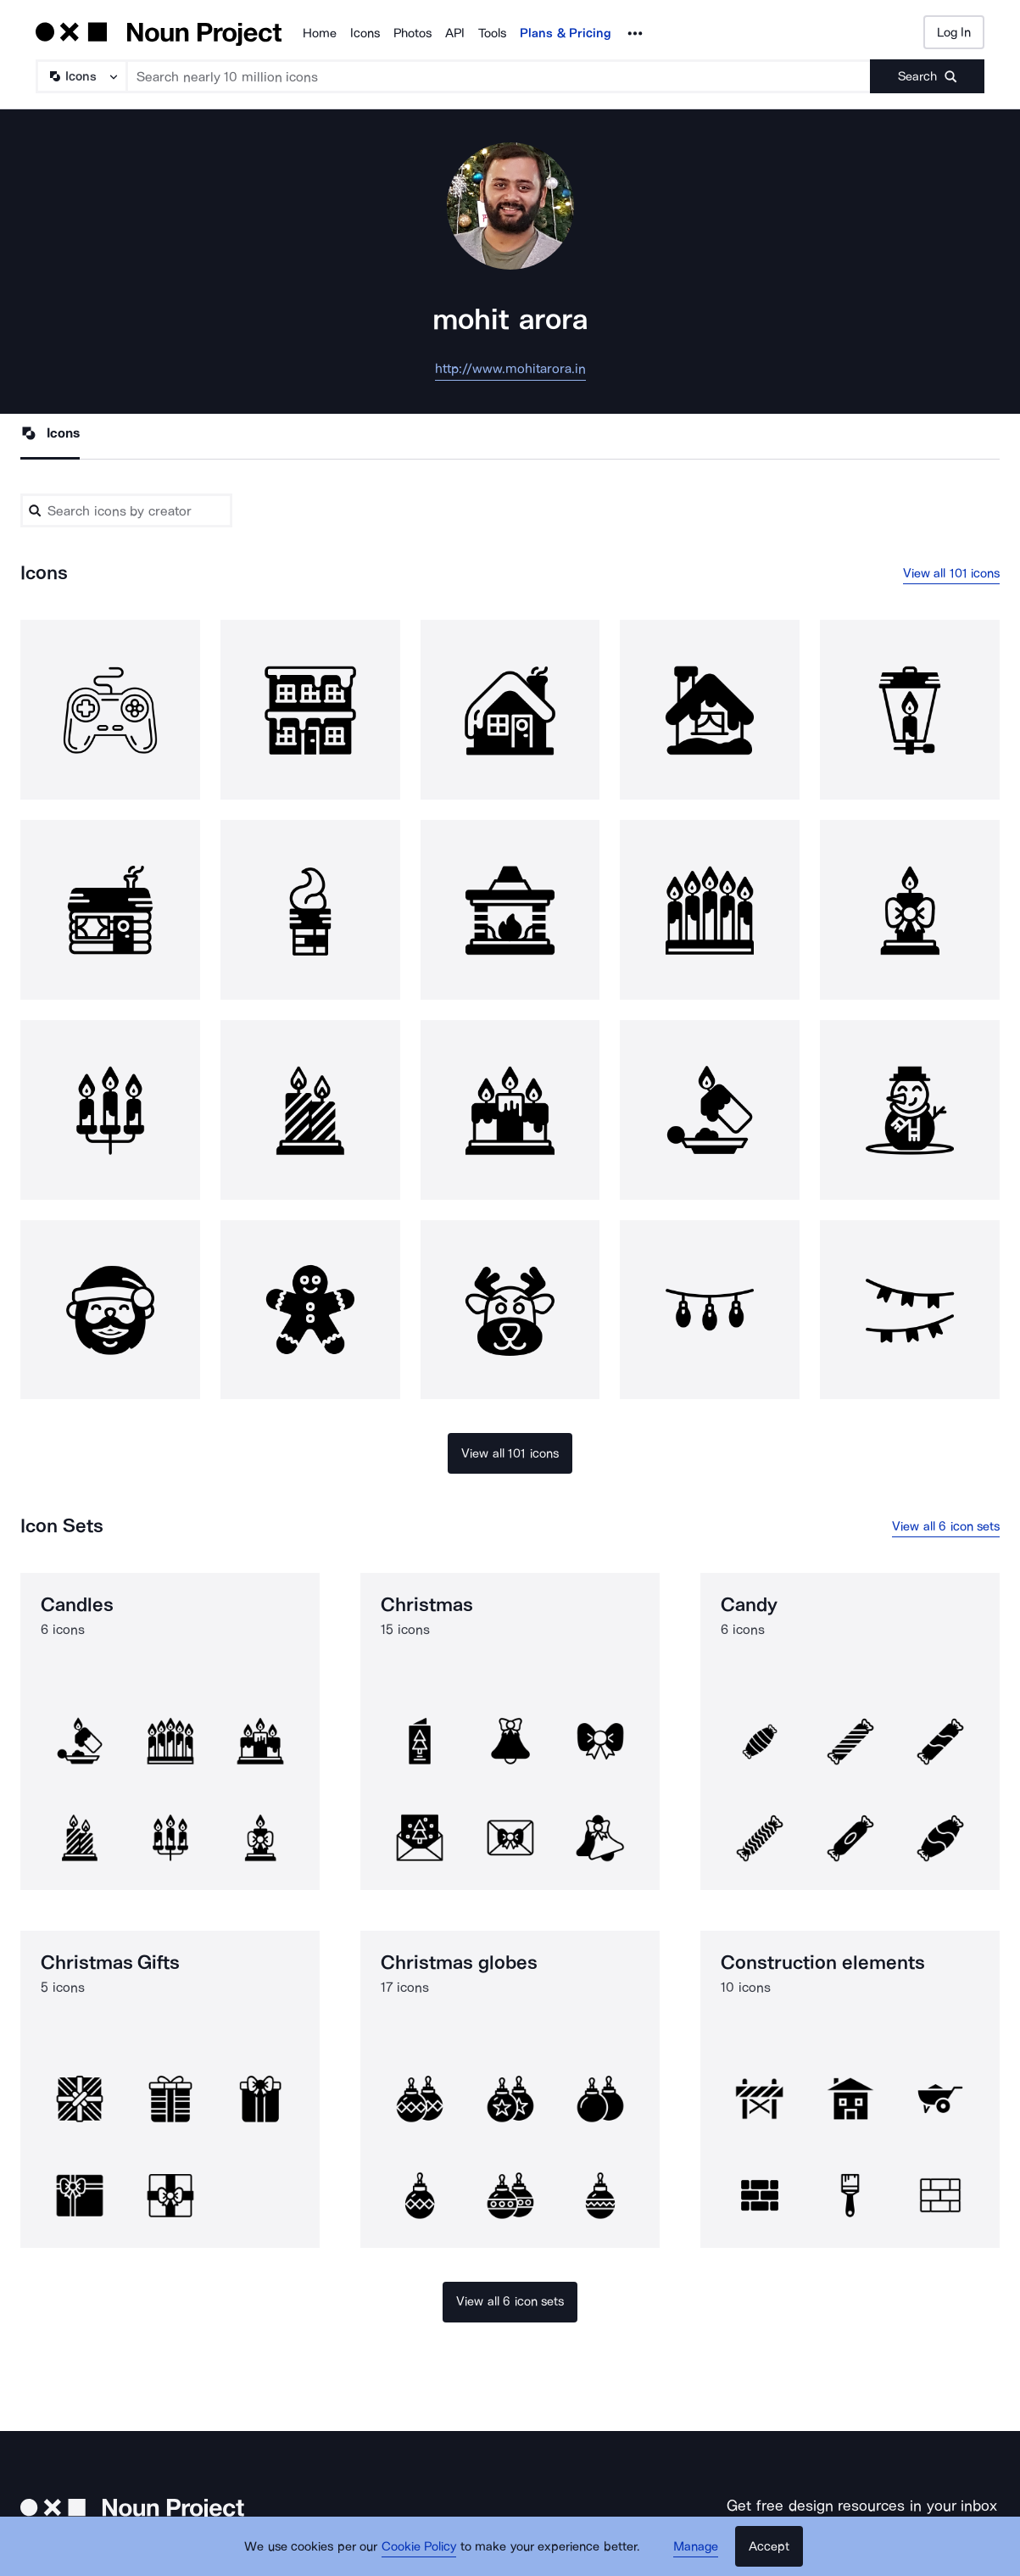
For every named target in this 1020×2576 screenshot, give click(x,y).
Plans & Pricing (565, 33)
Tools (492, 33)
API (455, 33)
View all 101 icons (951, 573)
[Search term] (499, 76)
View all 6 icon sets (946, 1526)
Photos (412, 33)
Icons (365, 33)
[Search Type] (80, 76)
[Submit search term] (927, 76)
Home (320, 33)
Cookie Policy (419, 2546)
